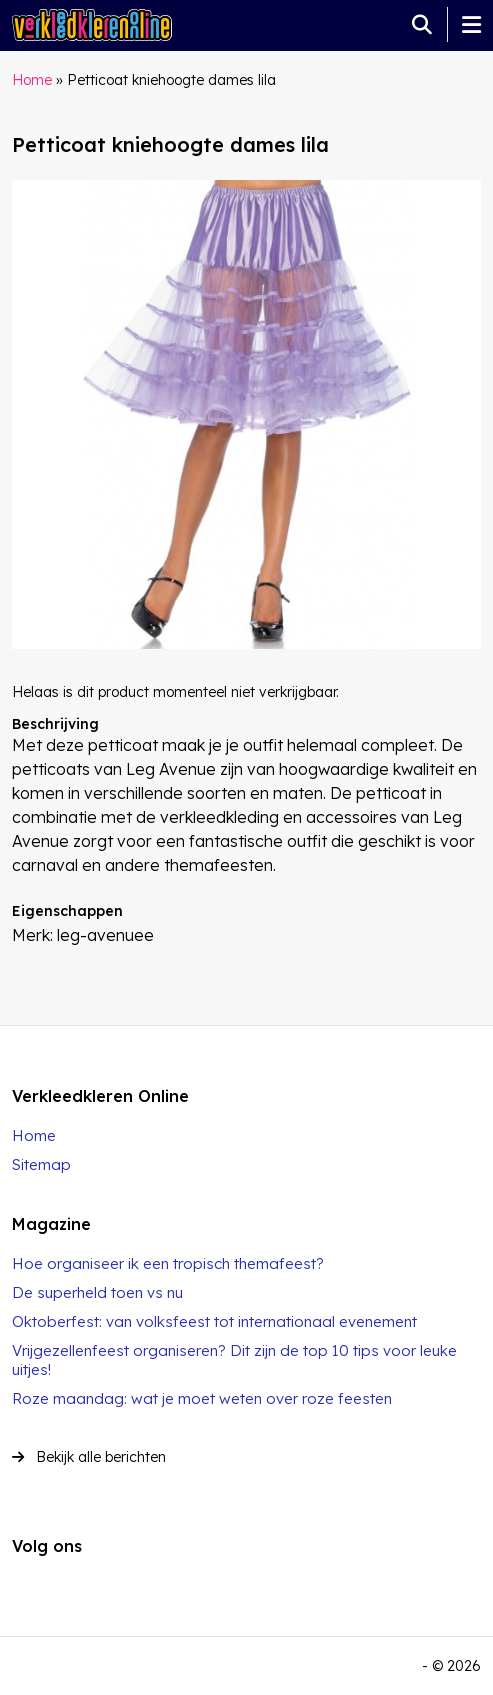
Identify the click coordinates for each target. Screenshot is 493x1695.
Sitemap (41, 1164)
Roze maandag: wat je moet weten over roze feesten (202, 1398)
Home (32, 80)
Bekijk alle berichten (89, 1457)
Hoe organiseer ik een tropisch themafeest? (168, 1263)
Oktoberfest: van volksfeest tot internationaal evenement (214, 1321)
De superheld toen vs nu (97, 1292)
